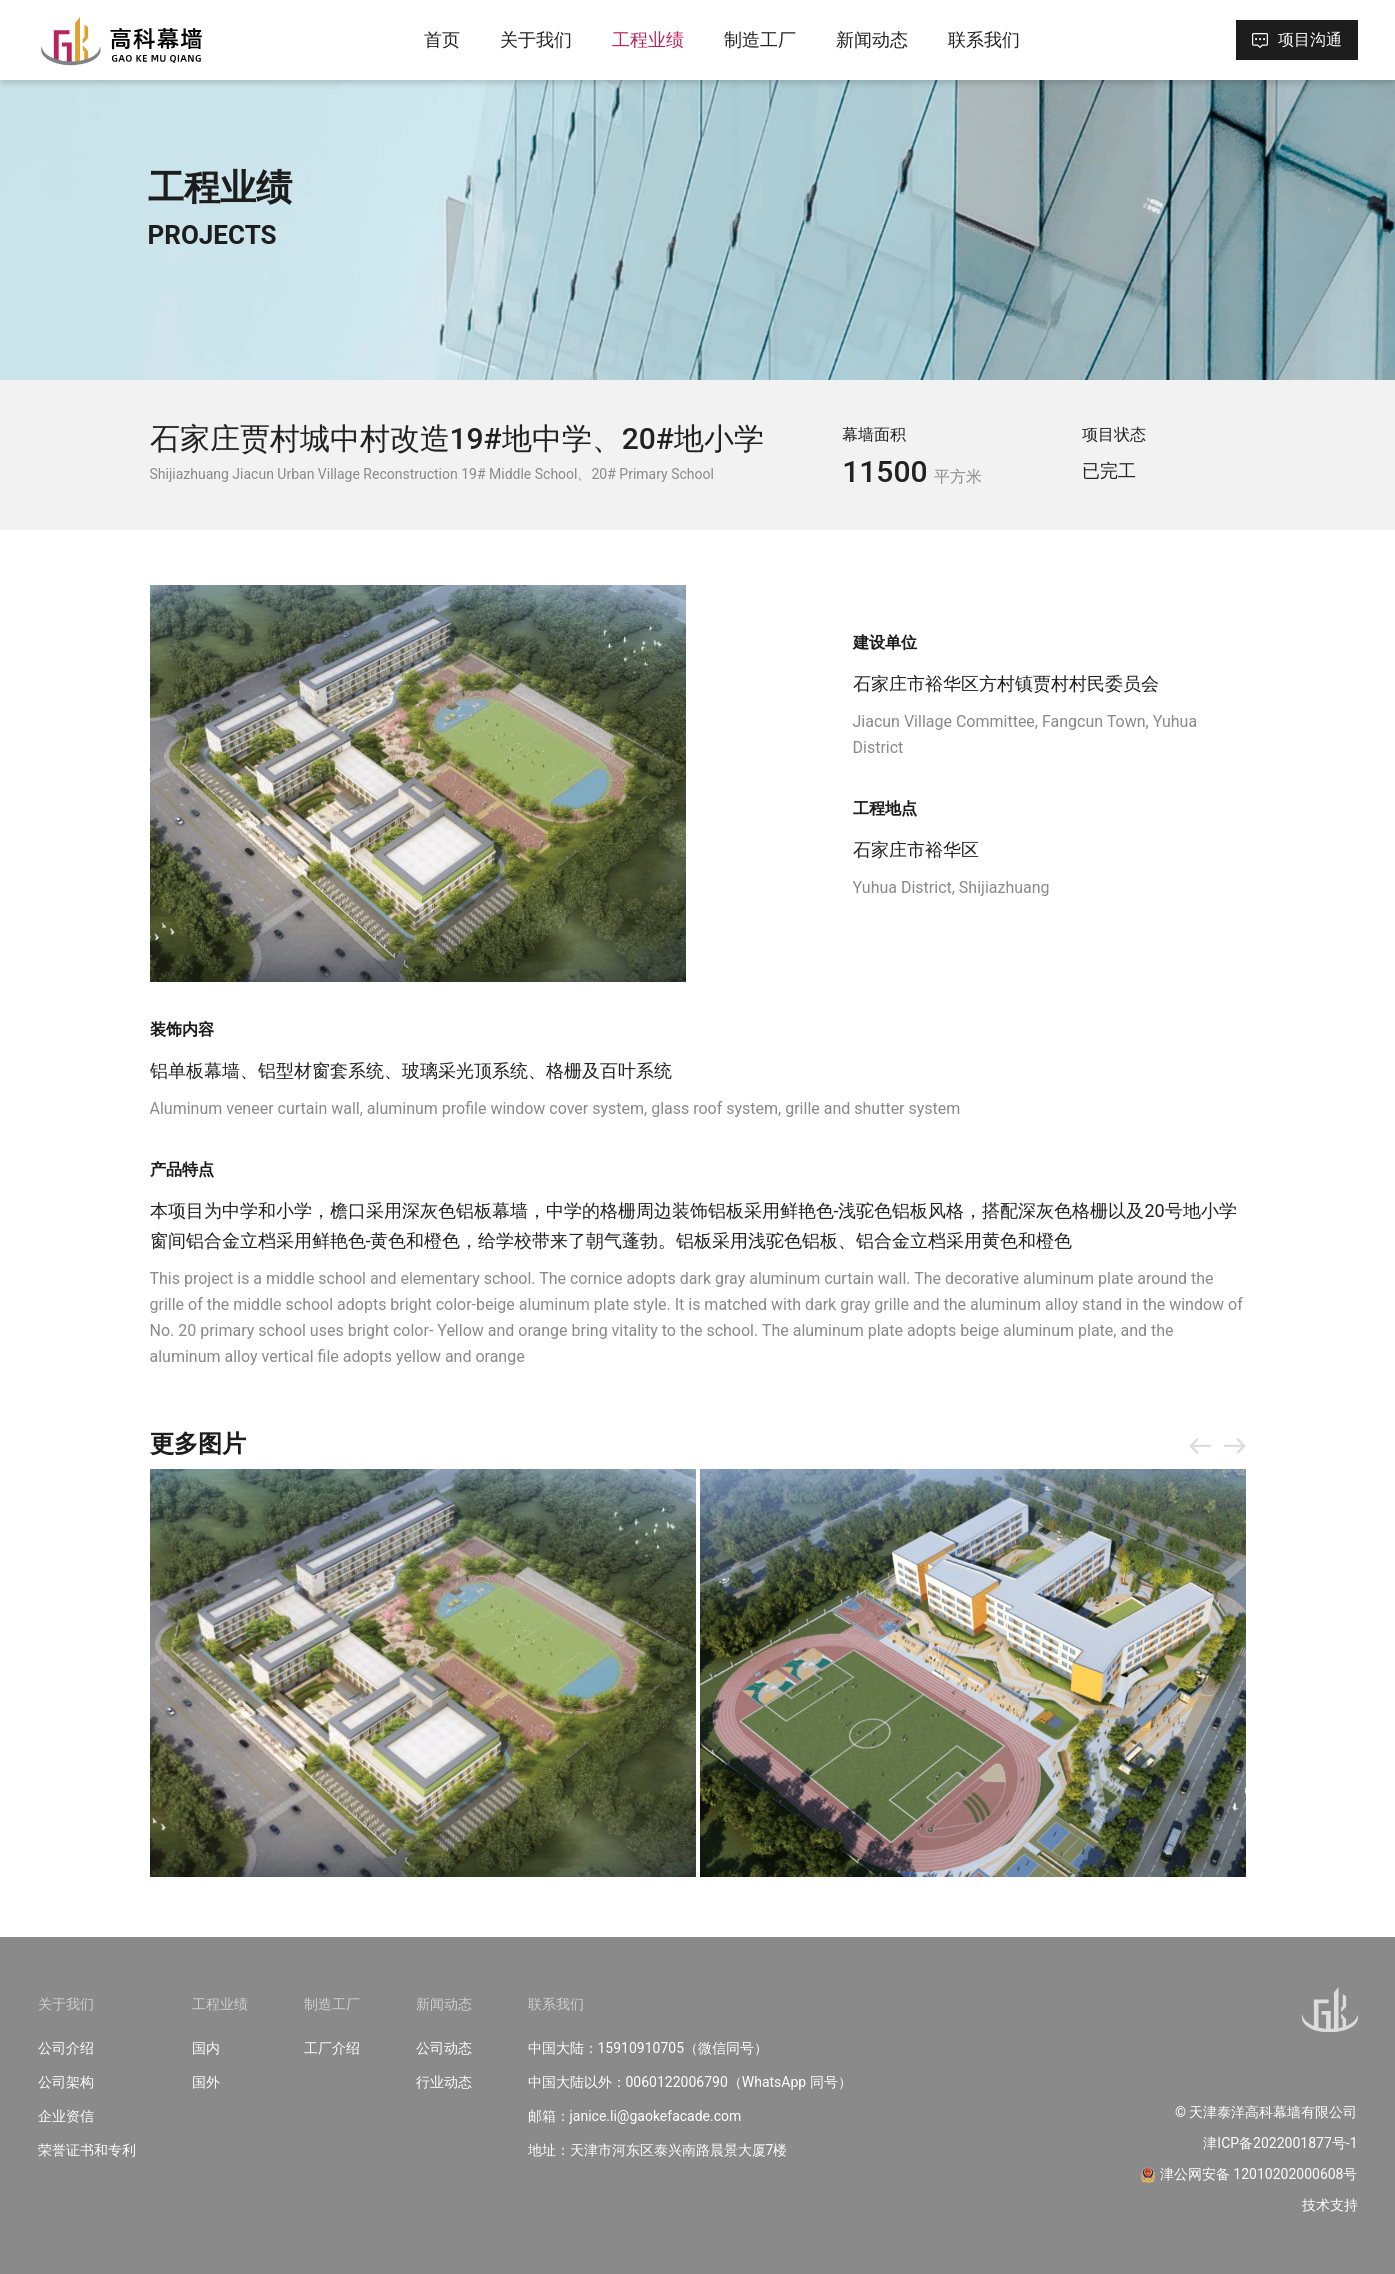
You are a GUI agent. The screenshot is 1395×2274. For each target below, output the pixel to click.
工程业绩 (648, 39)
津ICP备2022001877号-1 (1280, 2143)
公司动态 (444, 2048)
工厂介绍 (332, 2048)
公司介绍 (66, 2048)
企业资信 (66, 2116)
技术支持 (1330, 2205)
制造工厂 (760, 39)
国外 (206, 2082)
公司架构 (66, 2082)
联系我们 (984, 39)
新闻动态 (872, 39)
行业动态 (444, 2082)
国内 (206, 2048)
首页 (442, 39)
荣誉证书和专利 (87, 2150)
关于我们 (536, 39)
